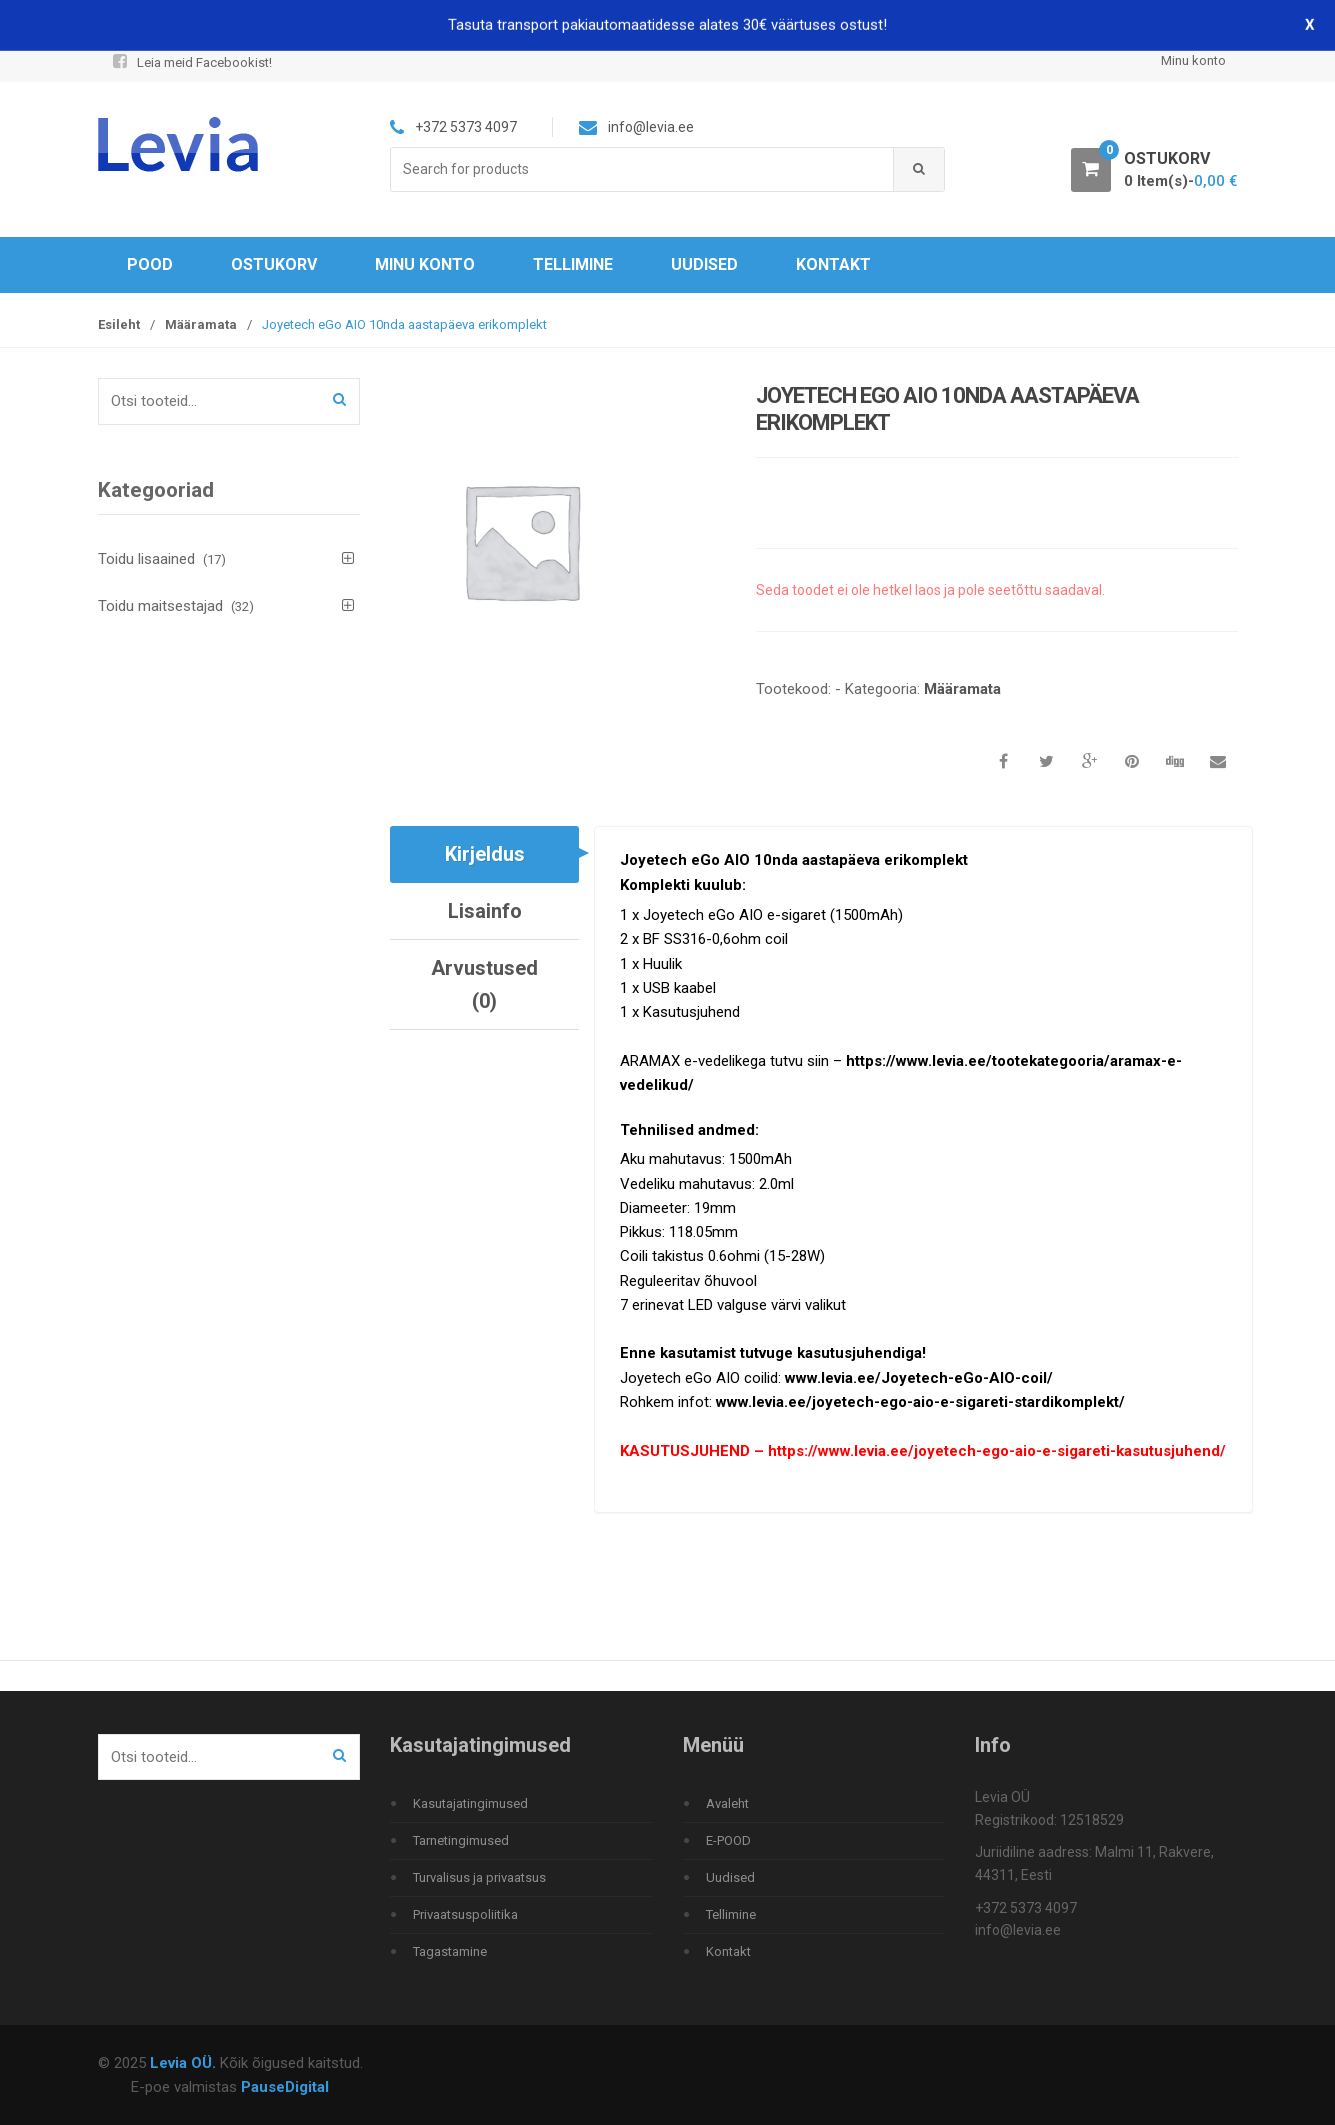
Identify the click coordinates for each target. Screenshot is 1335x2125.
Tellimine (573, 264)
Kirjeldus (485, 854)
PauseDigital (285, 2087)
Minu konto (1193, 60)
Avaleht (727, 1803)
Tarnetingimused (461, 1840)
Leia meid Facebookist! (191, 62)
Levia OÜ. (183, 2063)
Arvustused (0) (484, 984)
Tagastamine (450, 1951)
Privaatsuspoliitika (465, 1914)
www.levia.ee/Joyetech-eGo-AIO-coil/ (919, 1378)
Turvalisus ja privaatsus (479, 1877)
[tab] (484, 854)
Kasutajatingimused (470, 1803)
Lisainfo (485, 911)
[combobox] (642, 169)
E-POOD (728, 1840)
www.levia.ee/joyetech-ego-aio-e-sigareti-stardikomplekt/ (920, 1402)
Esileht (119, 324)
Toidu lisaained (146, 559)
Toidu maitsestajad (160, 606)
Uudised (704, 264)
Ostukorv (274, 264)
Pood (150, 264)
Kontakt (833, 264)
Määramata (201, 324)
